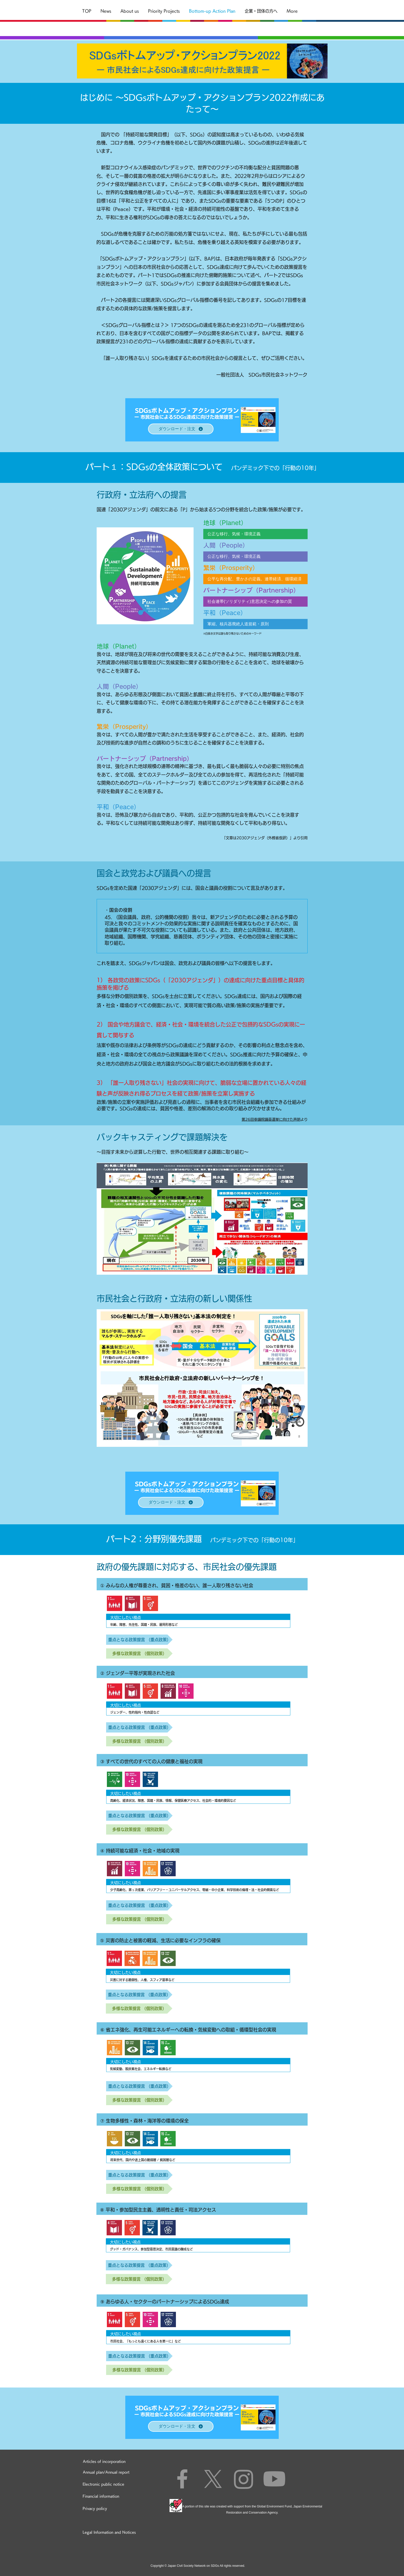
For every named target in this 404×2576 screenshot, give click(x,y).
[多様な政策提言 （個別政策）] (139, 1653)
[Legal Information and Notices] (109, 2532)
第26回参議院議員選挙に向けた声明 (271, 1119)
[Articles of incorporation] (104, 2461)
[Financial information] (105, 2496)
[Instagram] (243, 2479)
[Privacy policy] (99, 2508)
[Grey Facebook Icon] (182, 2479)
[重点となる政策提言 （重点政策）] (139, 1640)
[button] (260, 11)
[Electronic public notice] (103, 2484)
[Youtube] (274, 2479)
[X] (213, 2479)
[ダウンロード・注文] (181, 429)
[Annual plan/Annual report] (114, 2472)
